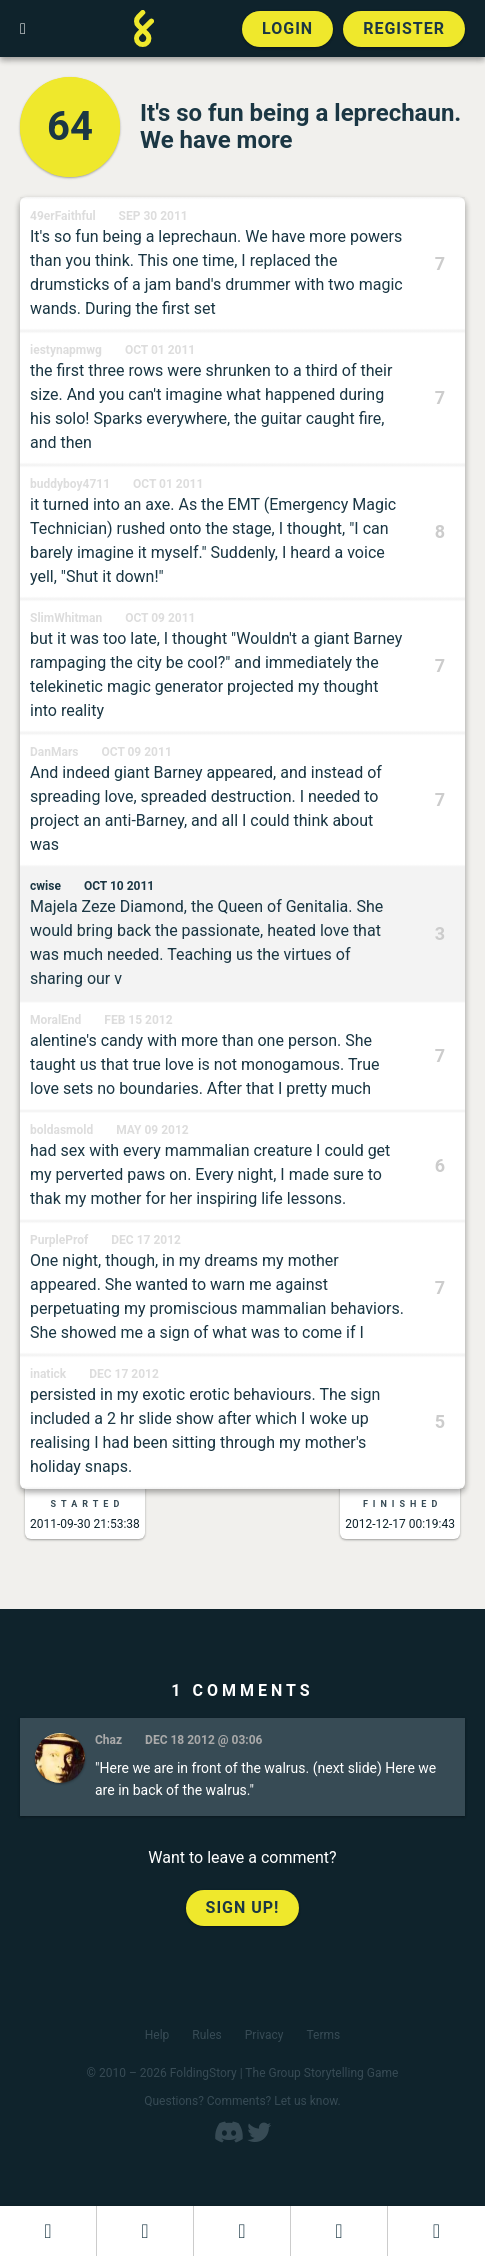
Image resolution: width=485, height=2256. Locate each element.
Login (287, 28)
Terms (324, 2035)
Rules (206, 2035)
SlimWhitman (66, 618)
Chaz (108, 1740)
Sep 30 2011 (153, 216)
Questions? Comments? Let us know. (242, 2101)
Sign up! (243, 1907)
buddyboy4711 (70, 484)
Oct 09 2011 (160, 618)
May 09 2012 (152, 1130)
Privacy (264, 2035)
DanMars (54, 752)
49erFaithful (63, 216)
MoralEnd (55, 1020)
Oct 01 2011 (160, 350)
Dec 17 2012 (146, 1240)
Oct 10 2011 (119, 886)
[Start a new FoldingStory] (145, 2231)
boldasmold (61, 1130)
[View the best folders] (436, 2231)
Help (157, 2035)
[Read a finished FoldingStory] (339, 2231)
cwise (45, 886)
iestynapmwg (66, 350)
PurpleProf (59, 1240)
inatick (48, 1374)
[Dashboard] (48, 2231)
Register (404, 28)
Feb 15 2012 (138, 1020)
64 (70, 126)
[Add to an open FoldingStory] (242, 2231)
